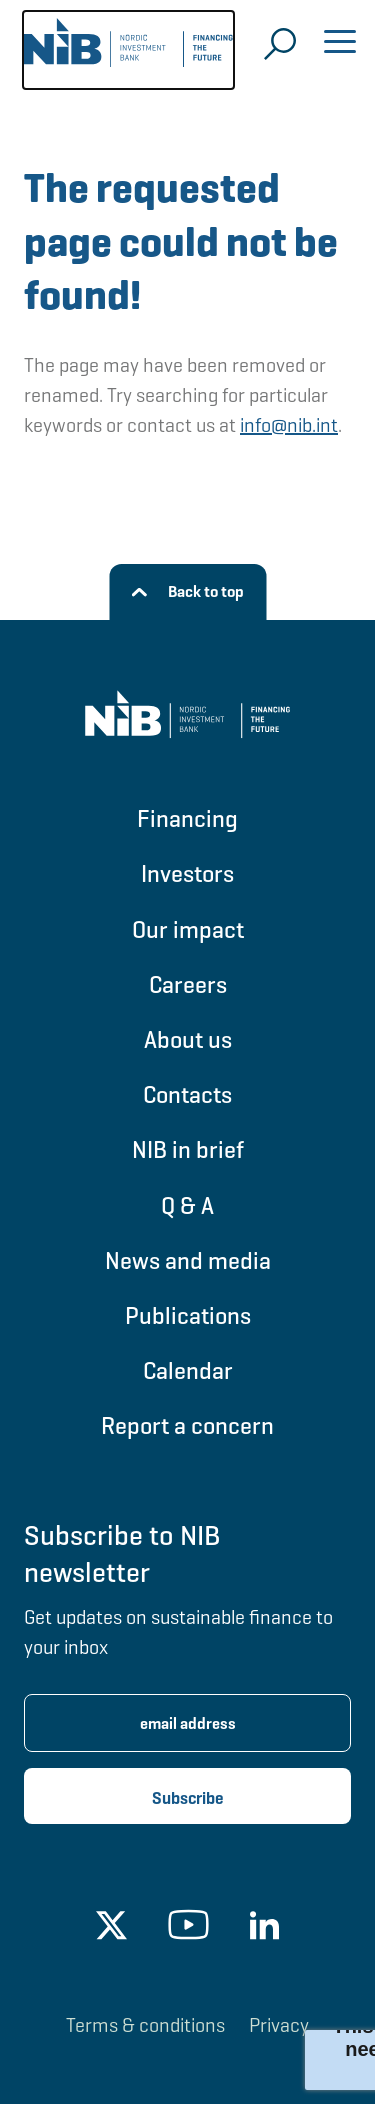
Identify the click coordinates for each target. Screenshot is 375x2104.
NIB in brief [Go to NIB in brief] (188, 1149)
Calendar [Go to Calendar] (188, 1370)
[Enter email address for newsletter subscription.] (187, 1723)
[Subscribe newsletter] (187, 1796)
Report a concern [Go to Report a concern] (187, 1425)
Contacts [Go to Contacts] (187, 1094)
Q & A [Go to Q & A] (187, 1205)
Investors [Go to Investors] (187, 873)
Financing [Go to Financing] (187, 818)
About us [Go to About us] (188, 1039)
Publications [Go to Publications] (188, 1315)
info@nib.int (289, 425)
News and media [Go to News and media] (188, 1260)
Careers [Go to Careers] (188, 984)
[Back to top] (187, 592)
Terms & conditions (145, 2025)
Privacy (279, 2025)
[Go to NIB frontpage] (128, 50)
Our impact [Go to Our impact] (188, 929)
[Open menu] (340, 44)
